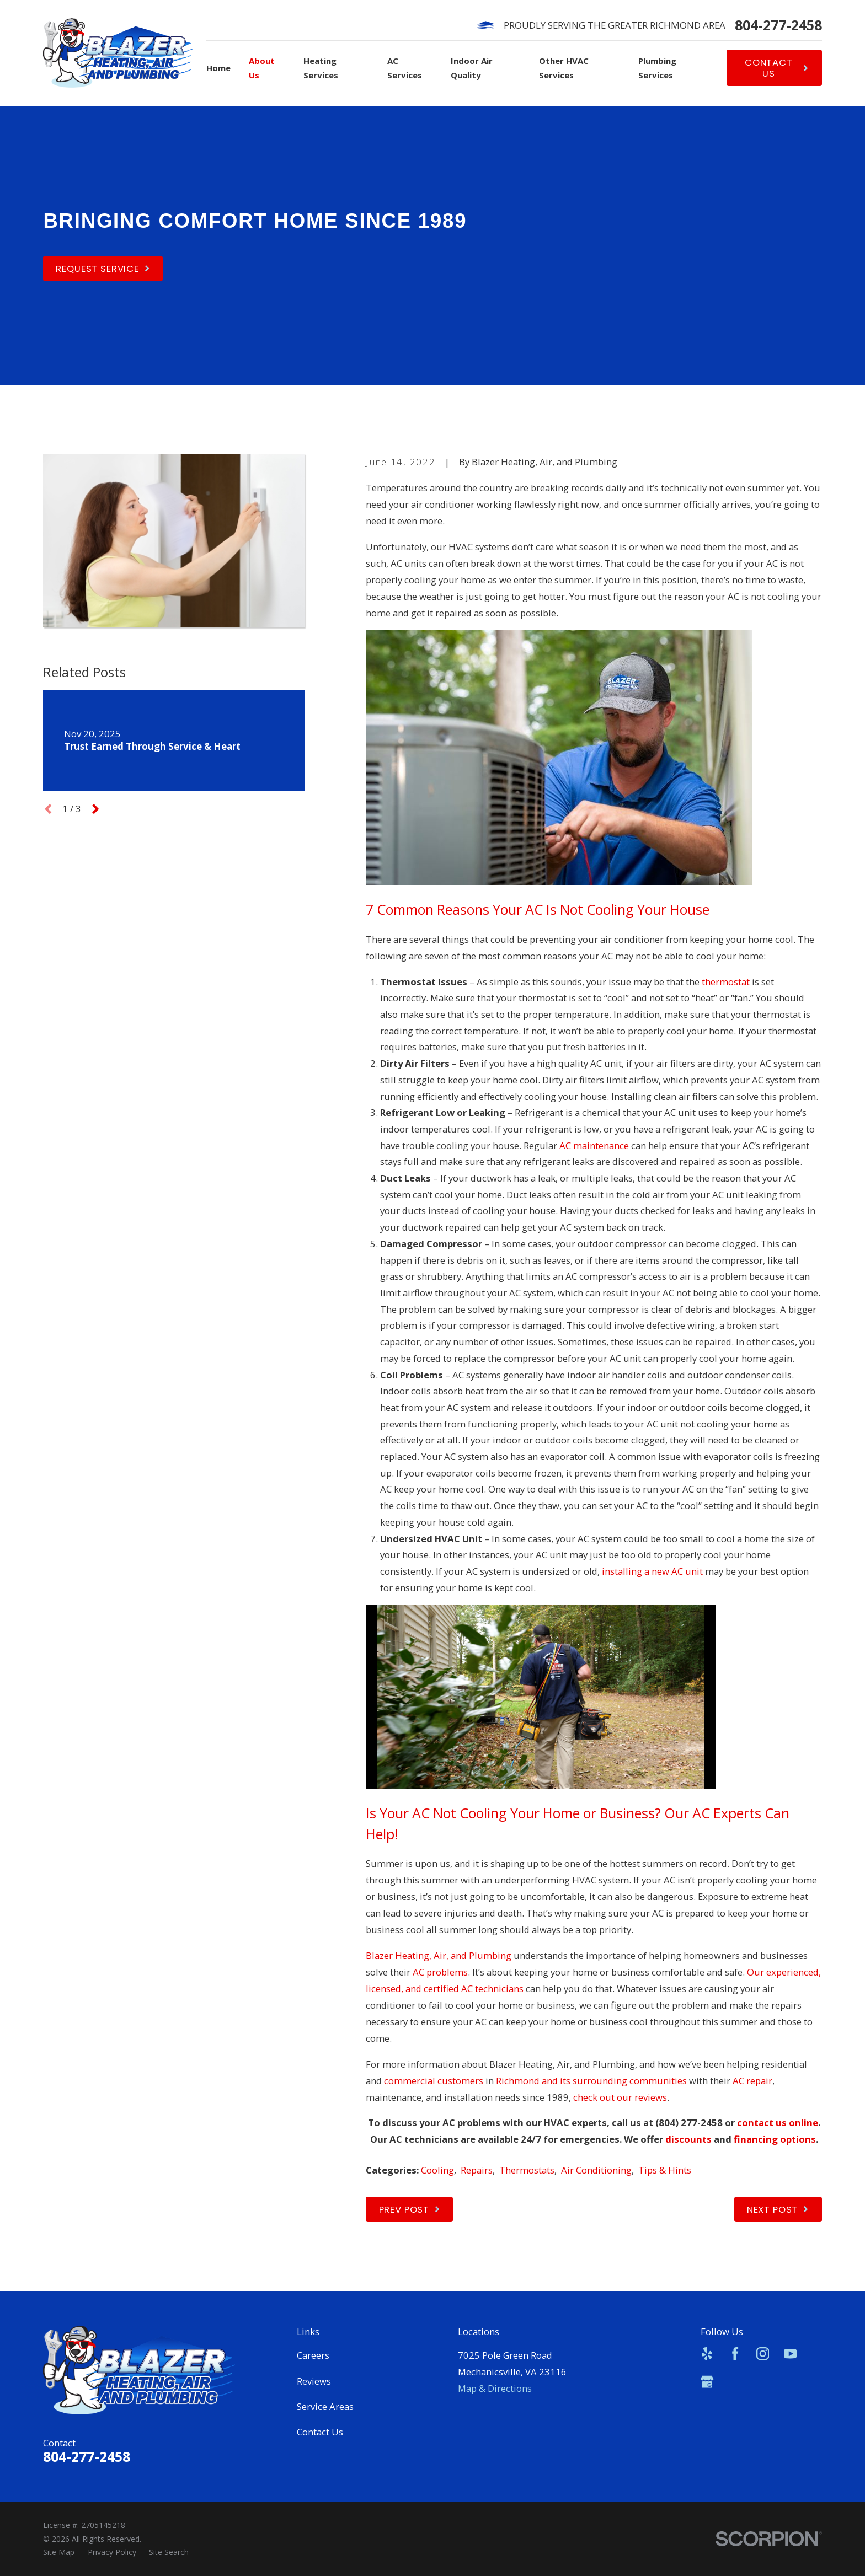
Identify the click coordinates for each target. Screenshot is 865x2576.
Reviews (314, 2381)
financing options (775, 2139)
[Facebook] (735, 2353)
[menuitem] (58, 2552)
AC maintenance (594, 1145)
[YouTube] (790, 2353)
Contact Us (320, 2431)
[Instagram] (762, 2353)
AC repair (752, 2080)
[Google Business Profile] (707, 2381)
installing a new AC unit (652, 1571)
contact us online (777, 2122)
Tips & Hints (664, 2170)
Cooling (437, 2170)
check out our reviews (620, 2097)
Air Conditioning (596, 2170)
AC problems (440, 1972)
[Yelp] (707, 2353)
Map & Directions (495, 2388)
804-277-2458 (778, 25)
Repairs (477, 2170)
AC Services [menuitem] (404, 68)
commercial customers (433, 2080)
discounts (688, 2139)
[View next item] (95, 809)
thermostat (726, 981)
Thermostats (526, 2170)
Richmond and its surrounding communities (591, 2080)
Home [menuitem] (218, 67)
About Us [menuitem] (262, 68)
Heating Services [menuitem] (320, 68)
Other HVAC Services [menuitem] (564, 68)
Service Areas (325, 2406)
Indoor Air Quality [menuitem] (472, 68)
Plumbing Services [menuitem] (657, 68)
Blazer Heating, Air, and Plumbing (438, 1955)
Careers (313, 2355)
